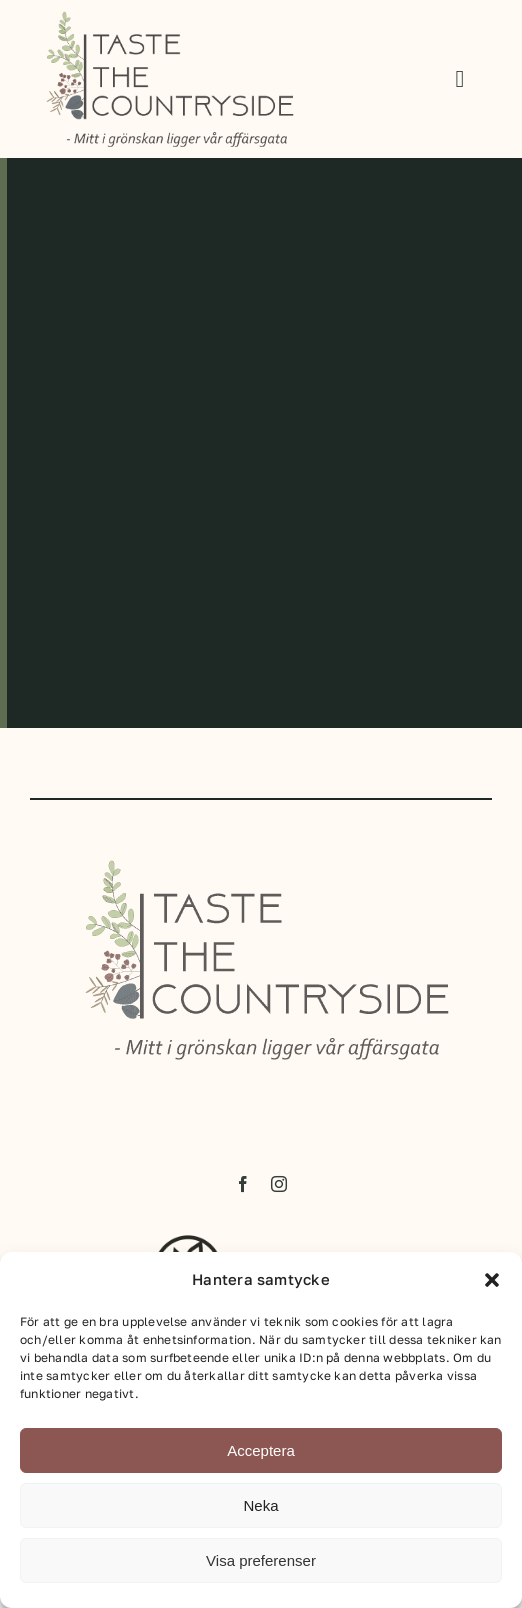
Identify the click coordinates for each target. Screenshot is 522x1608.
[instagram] (279, 1190)
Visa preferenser (261, 1560)
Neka (260, 1505)
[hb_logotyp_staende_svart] (191, 1246)
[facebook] (243, 1190)
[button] (492, 1280)
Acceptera (261, 1450)
